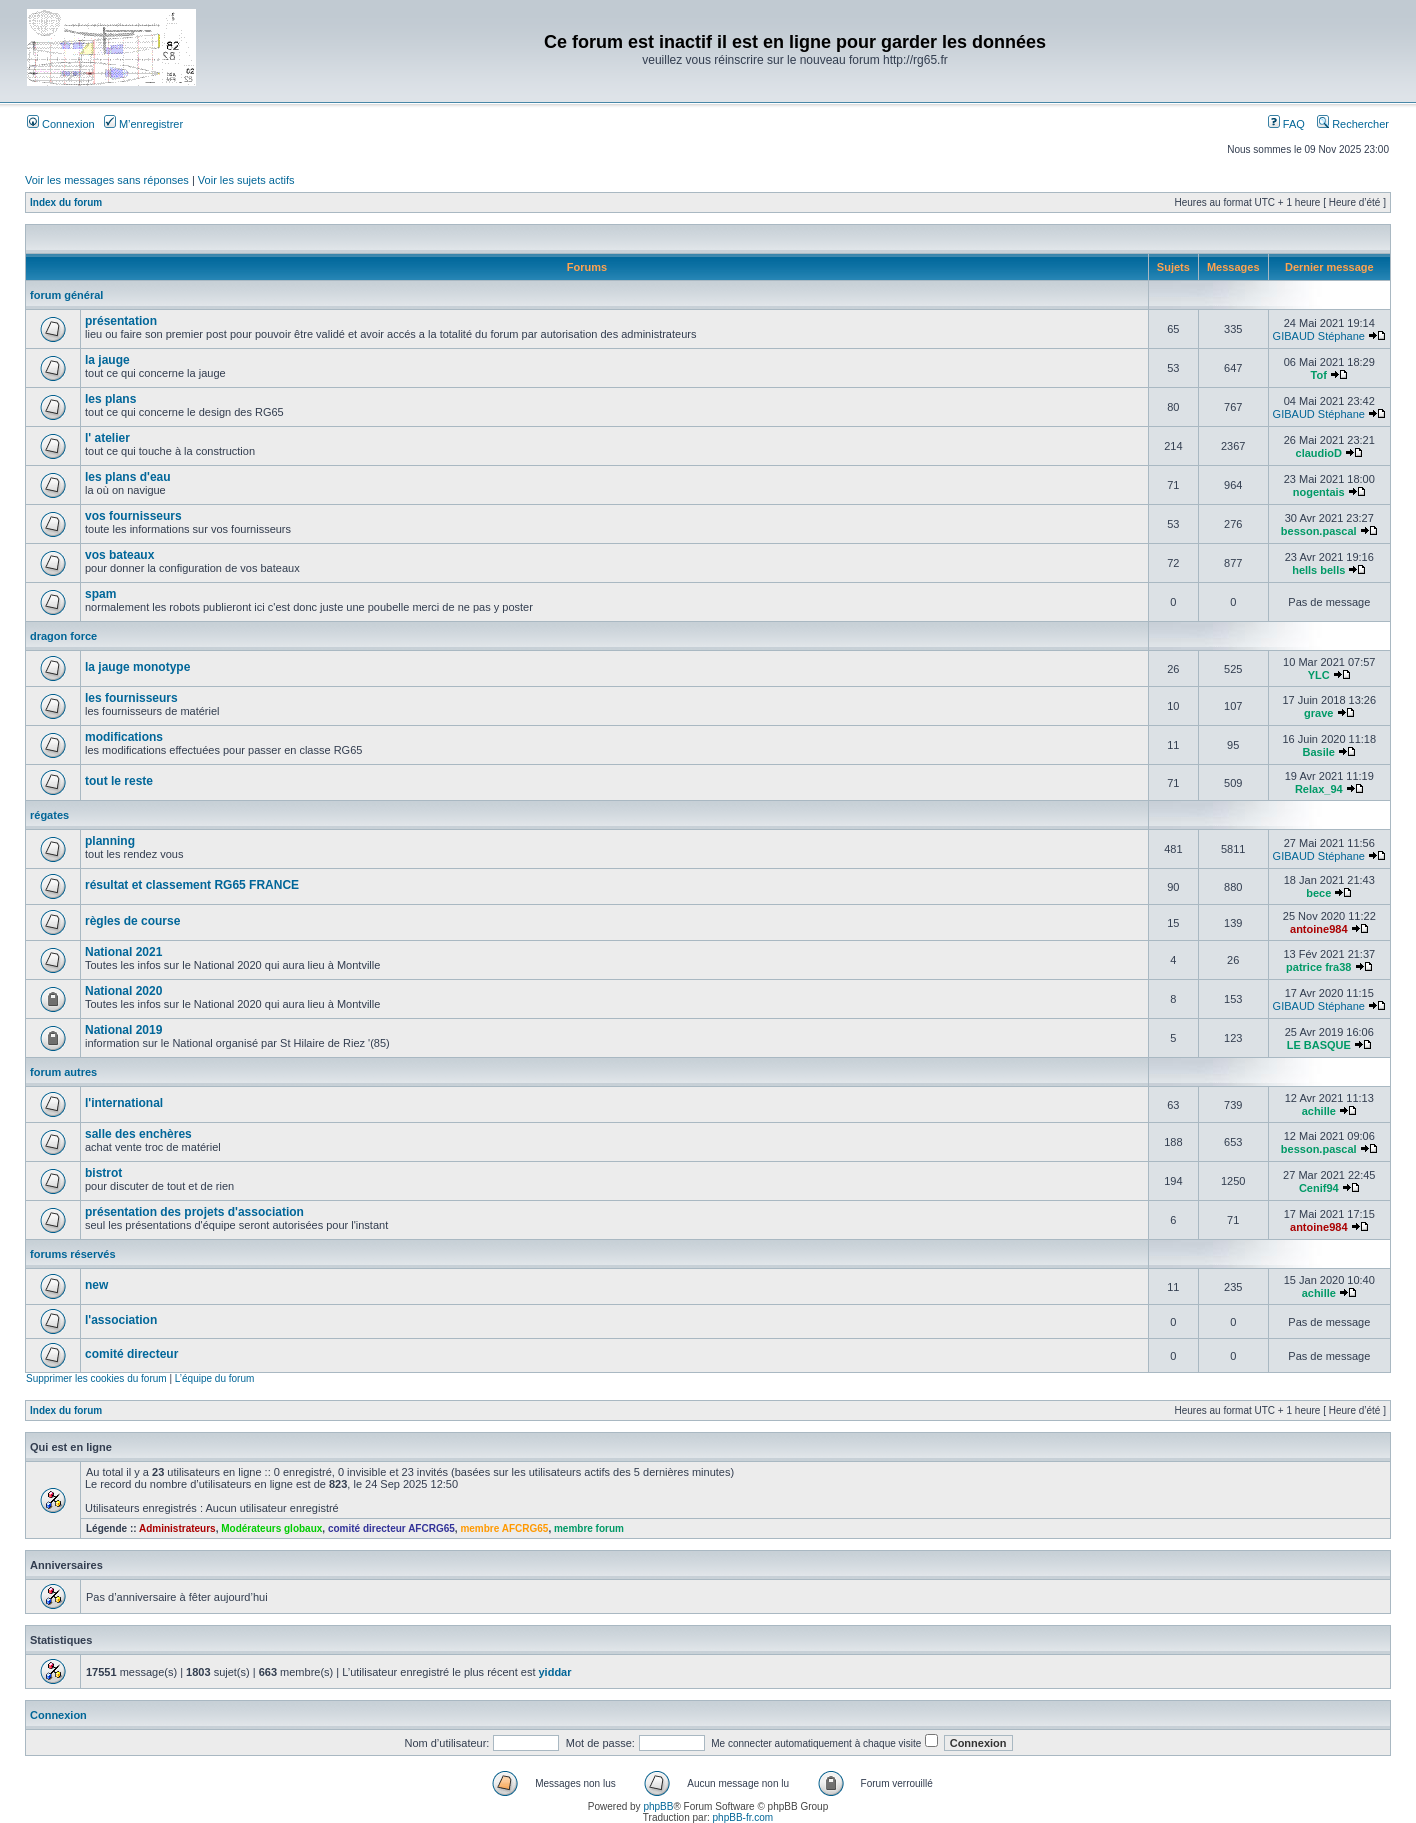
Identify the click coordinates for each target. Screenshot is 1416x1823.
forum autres (63, 1072)
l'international (124, 1103)
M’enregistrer (143, 124)
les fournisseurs (131, 698)
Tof (1319, 375)
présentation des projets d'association (194, 1212)
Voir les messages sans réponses (107, 180)
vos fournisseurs (133, 516)
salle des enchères (138, 1134)
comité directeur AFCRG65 (391, 1528)
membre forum (589, 1528)
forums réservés (73, 1254)
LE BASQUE (1319, 1045)
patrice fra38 (1318, 967)
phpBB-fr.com (743, 1817)
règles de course (132, 921)
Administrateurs (177, 1528)
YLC (1319, 675)
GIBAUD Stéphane (1319, 336)
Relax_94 (1319, 789)
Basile (1319, 752)
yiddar (555, 1672)
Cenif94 (1319, 1188)
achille (1319, 1111)
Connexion (61, 124)
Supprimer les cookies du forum (96, 1378)
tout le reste (119, 781)
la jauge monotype (137, 667)
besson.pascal (1319, 531)
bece (1318, 893)
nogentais (1319, 492)
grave (1318, 713)
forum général (66, 295)
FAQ (1286, 124)
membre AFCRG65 (504, 1528)
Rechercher (1353, 124)
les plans (110, 399)
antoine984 (1318, 929)
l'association (121, 1320)
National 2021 (123, 952)
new (96, 1285)
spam (100, 594)
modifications (124, 737)
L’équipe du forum (215, 1378)
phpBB (658, 1806)
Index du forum (66, 202)
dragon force (63, 636)
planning (110, 841)
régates (49, 815)
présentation (121, 321)
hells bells (1318, 570)
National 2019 (123, 1030)
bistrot (103, 1173)
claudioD (1319, 453)
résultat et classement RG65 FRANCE (192, 885)
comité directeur (131, 1354)
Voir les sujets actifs (246, 180)
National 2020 (123, 991)
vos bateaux (119, 555)
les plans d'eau (128, 477)
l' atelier (107, 438)
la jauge (107, 360)
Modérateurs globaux (271, 1528)
